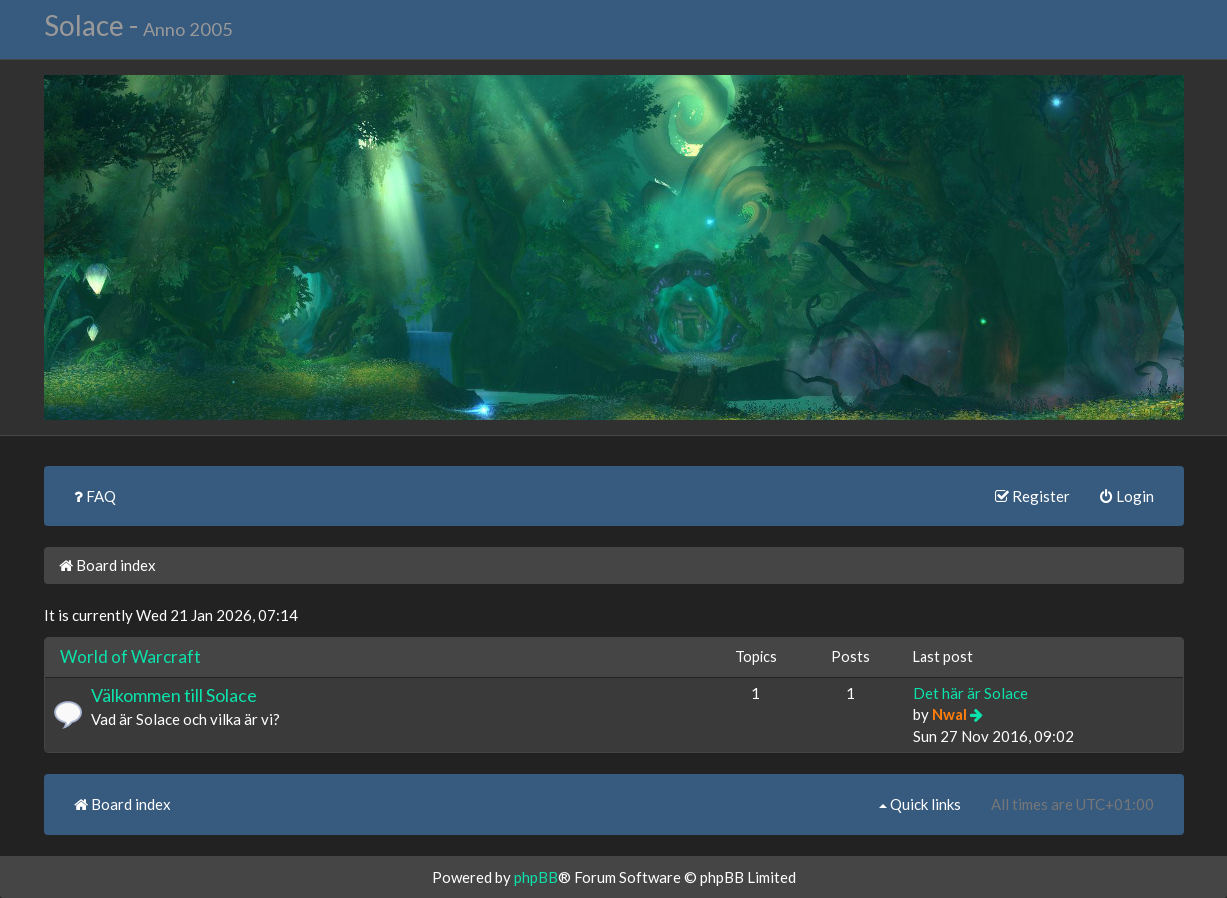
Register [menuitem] (1032, 496)
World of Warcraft (130, 656)
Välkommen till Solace (174, 695)
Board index (107, 565)
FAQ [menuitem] (95, 496)
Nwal (949, 714)
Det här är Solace (970, 693)
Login (1127, 496)
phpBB (536, 877)
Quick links (920, 804)
